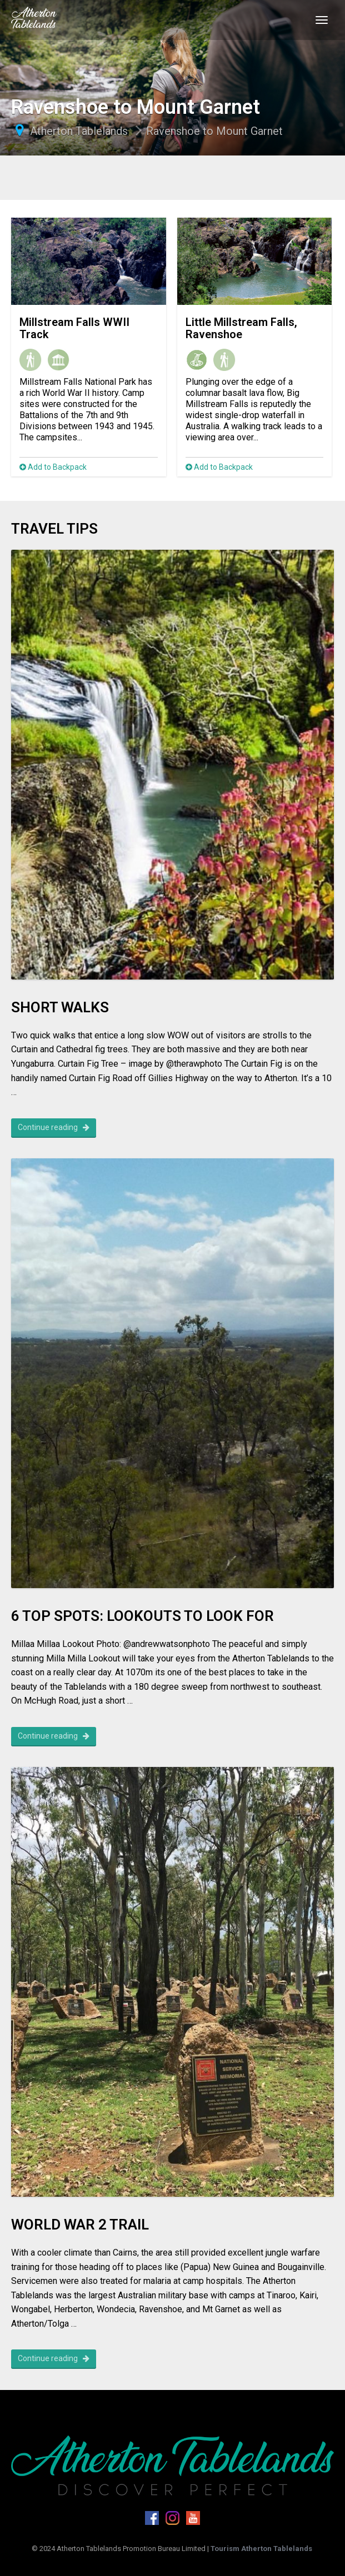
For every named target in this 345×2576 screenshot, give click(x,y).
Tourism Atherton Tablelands (261, 2548)
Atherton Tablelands (79, 131)
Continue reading (53, 1127)
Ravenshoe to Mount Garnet (214, 131)
